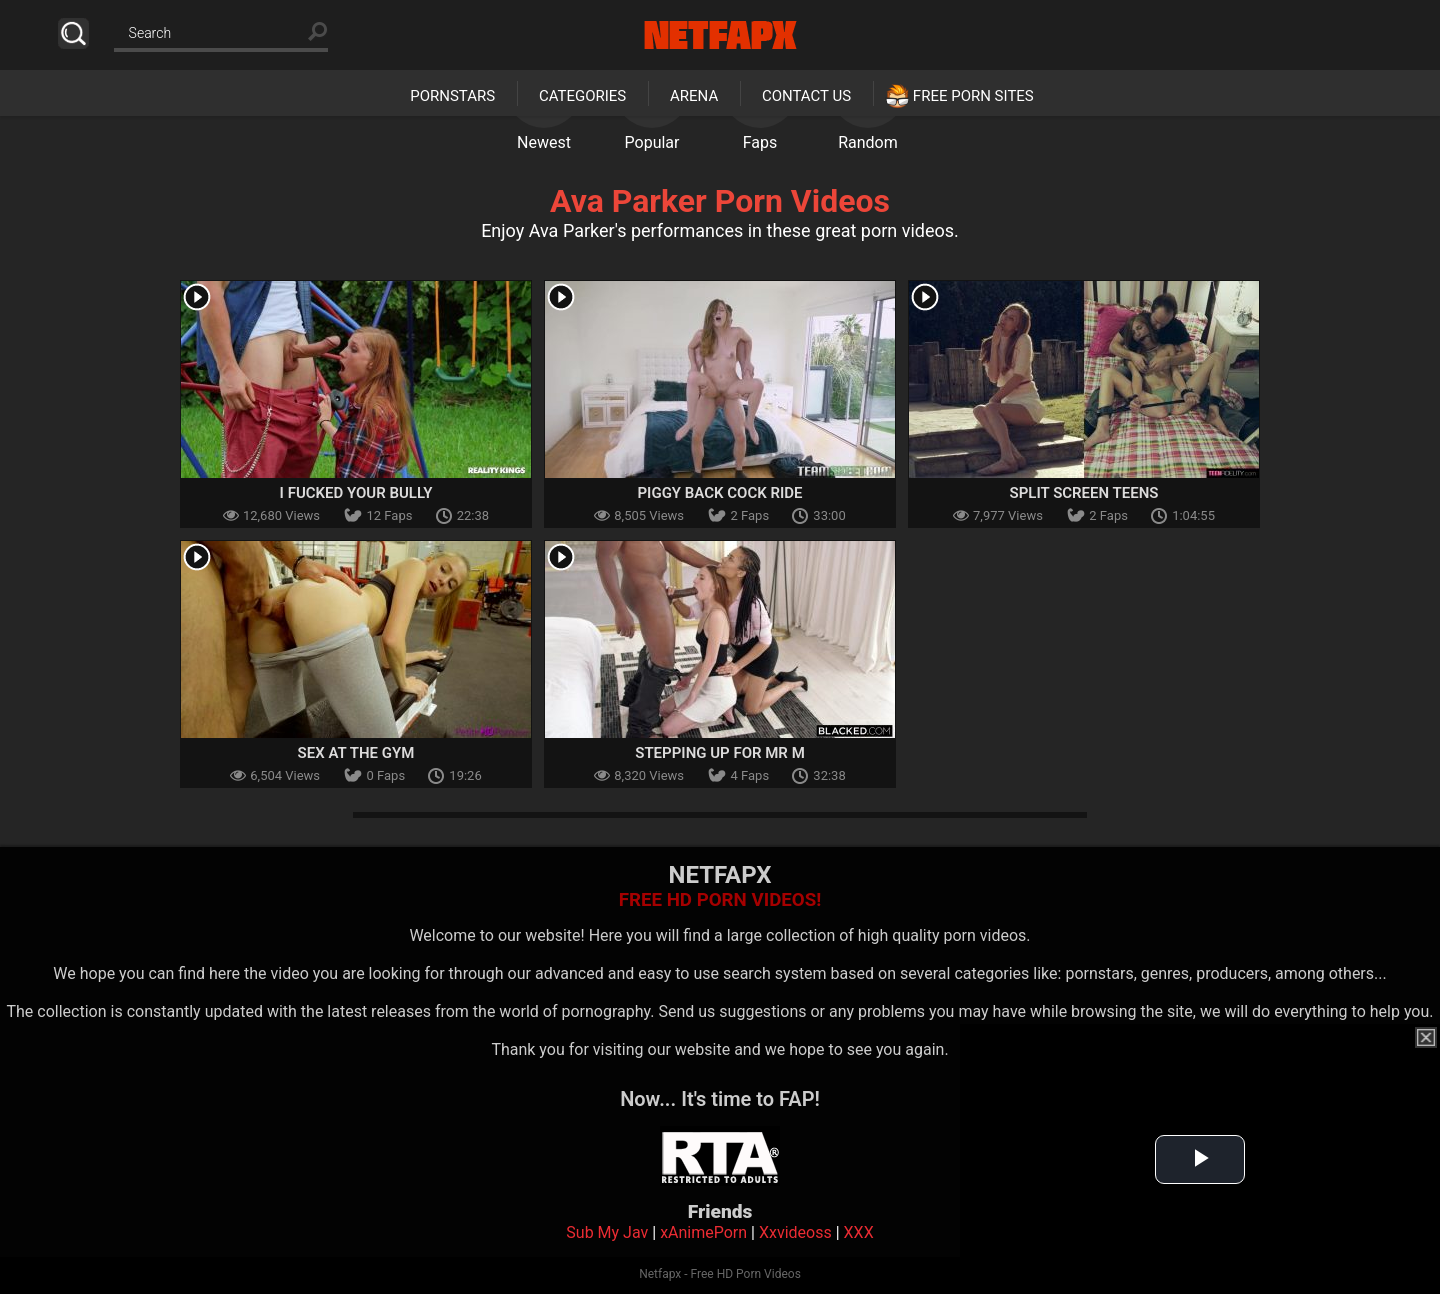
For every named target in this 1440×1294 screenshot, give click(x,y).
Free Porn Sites (973, 96)
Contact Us (806, 96)
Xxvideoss (795, 1232)
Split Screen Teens (1084, 493)
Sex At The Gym (356, 753)
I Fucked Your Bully (356, 493)
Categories (582, 96)
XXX (859, 1232)
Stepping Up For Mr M (720, 753)
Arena (694, 96)
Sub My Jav (607, 1232)
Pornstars (452, 96)
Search (73, 33)
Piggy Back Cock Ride (719, 493)
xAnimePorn (703, 1232)
